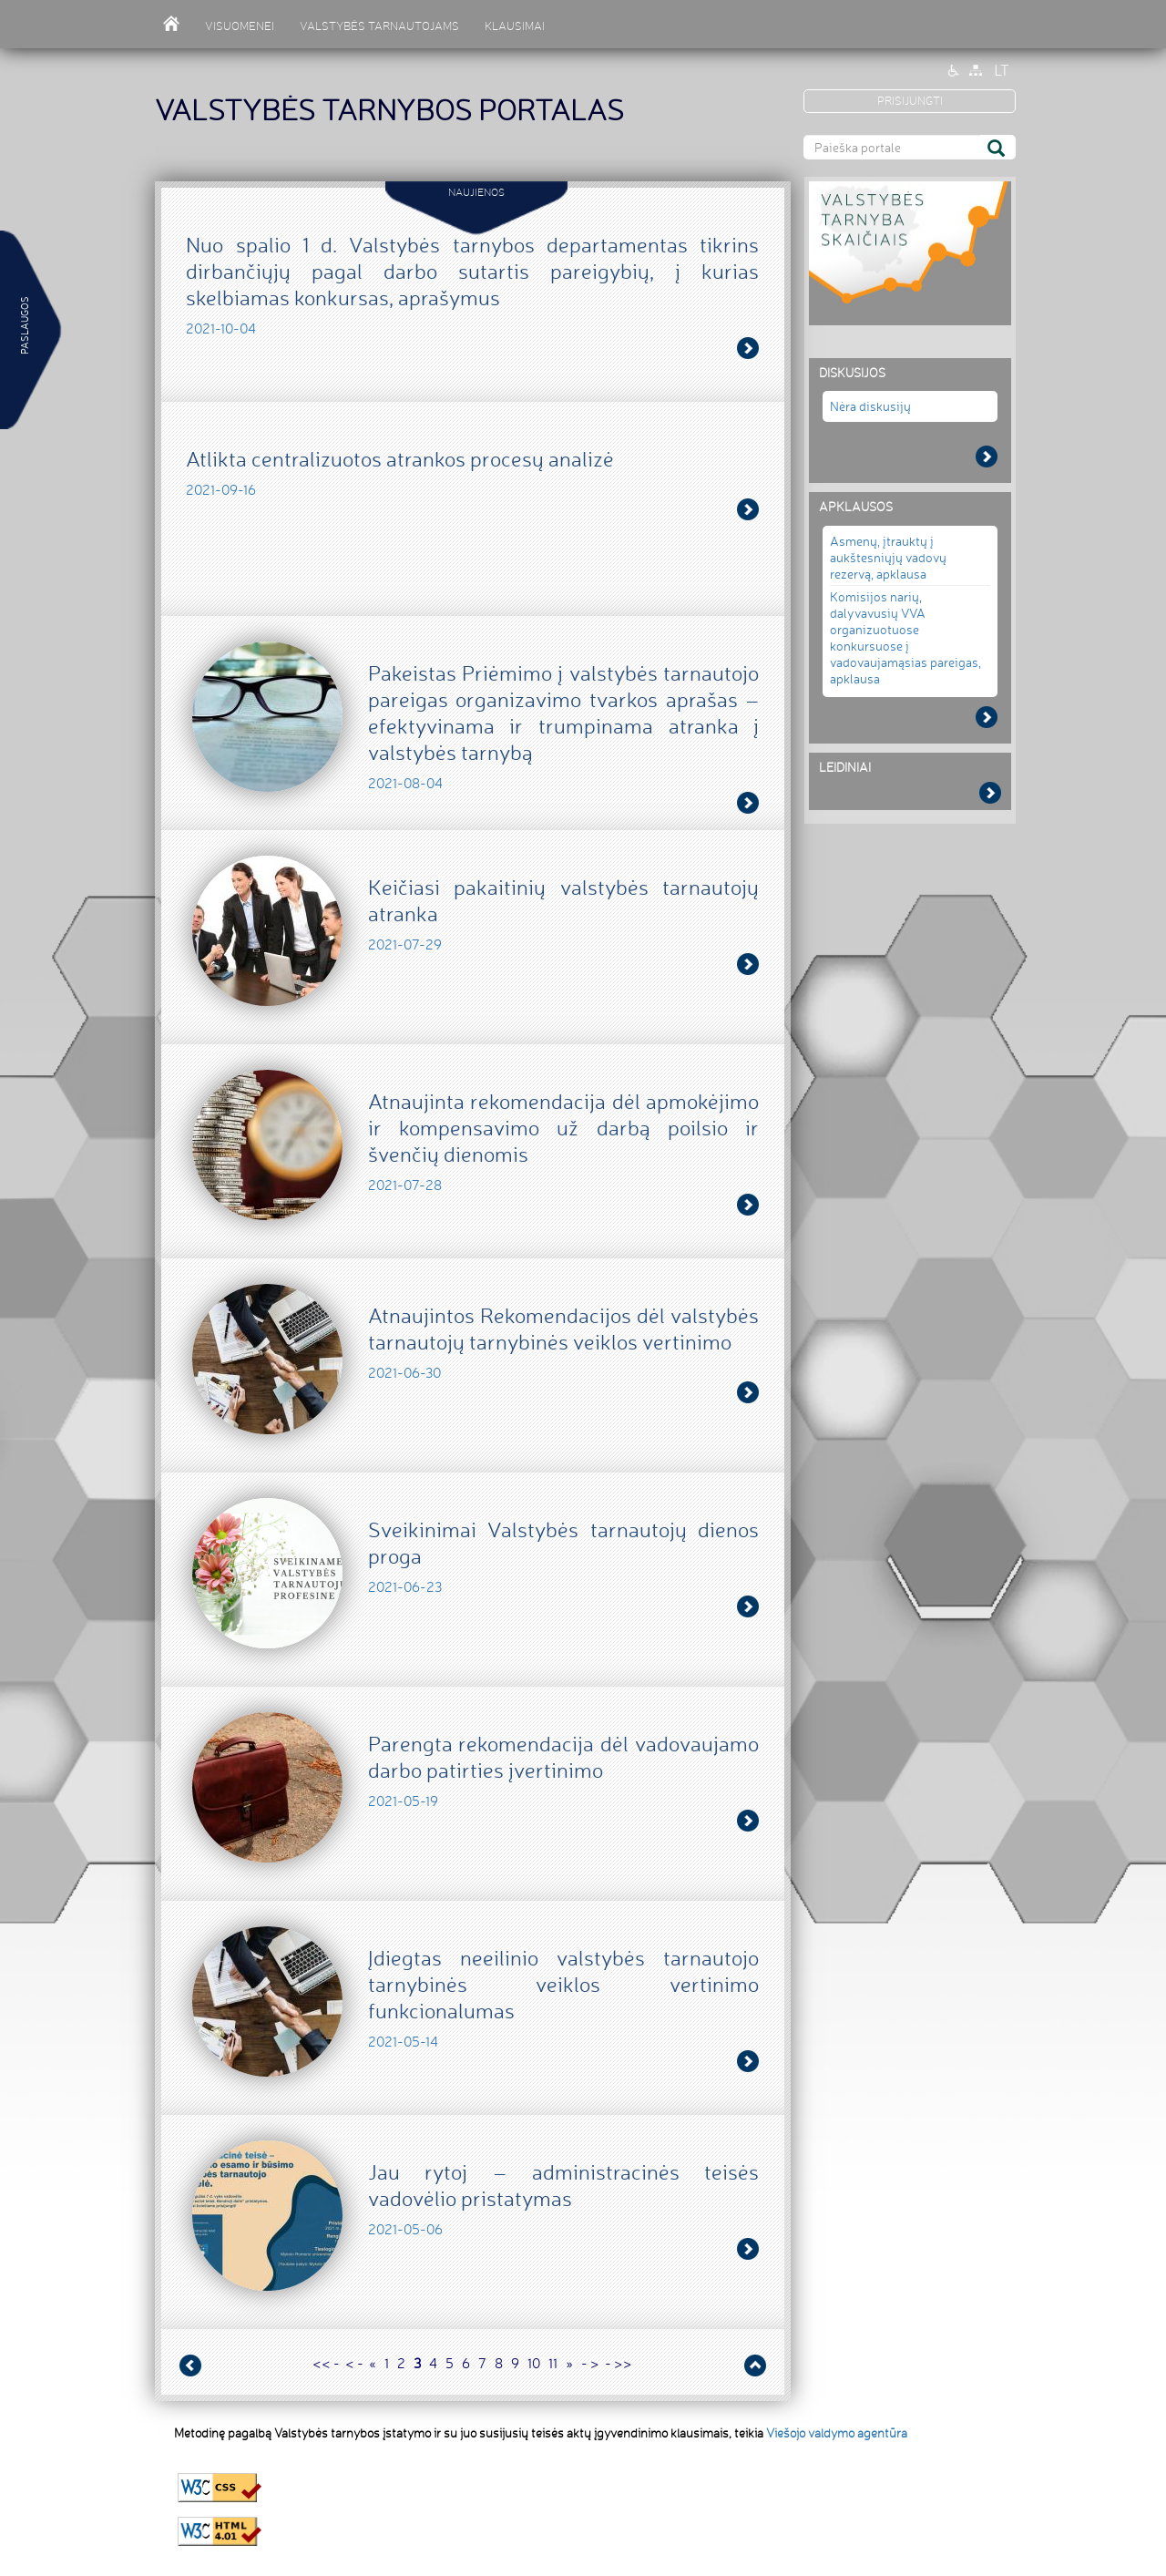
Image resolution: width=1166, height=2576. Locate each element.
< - (354, 2363)
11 (552, 2363)
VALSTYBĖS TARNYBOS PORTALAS (389, 110)
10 (533, 2363)
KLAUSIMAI (515, 26)
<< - (326, 2363)
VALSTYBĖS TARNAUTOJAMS (379, 26)
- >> (618, 2363)
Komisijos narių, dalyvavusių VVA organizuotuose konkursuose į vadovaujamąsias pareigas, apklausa (905, 637)
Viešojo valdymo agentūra (836, 2433)
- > (590, 2363)
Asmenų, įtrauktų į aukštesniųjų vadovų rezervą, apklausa (888, 557)
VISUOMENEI (239, 26)
